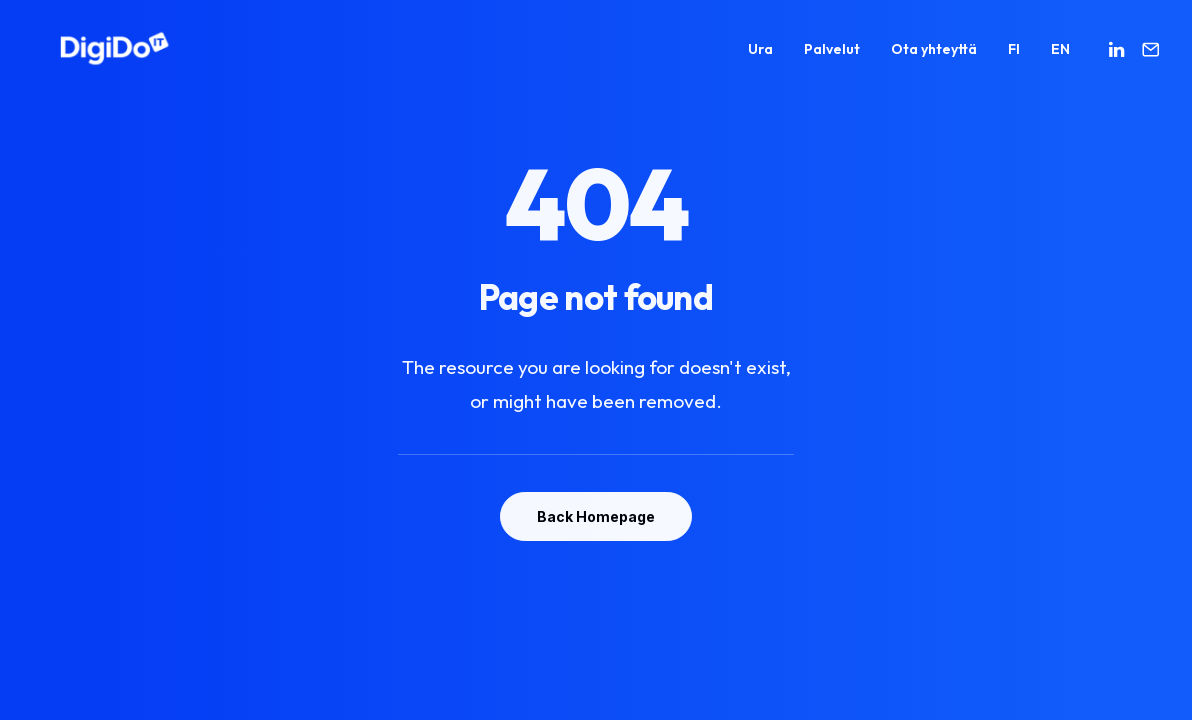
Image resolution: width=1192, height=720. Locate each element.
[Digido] (88, 56)
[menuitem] (760, 56)
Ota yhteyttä (934, 56)
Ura (760, 56)
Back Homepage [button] (596, 516)
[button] (1119, 56)
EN (1060, 56)
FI (1014, 56)
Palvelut (832, 56)
